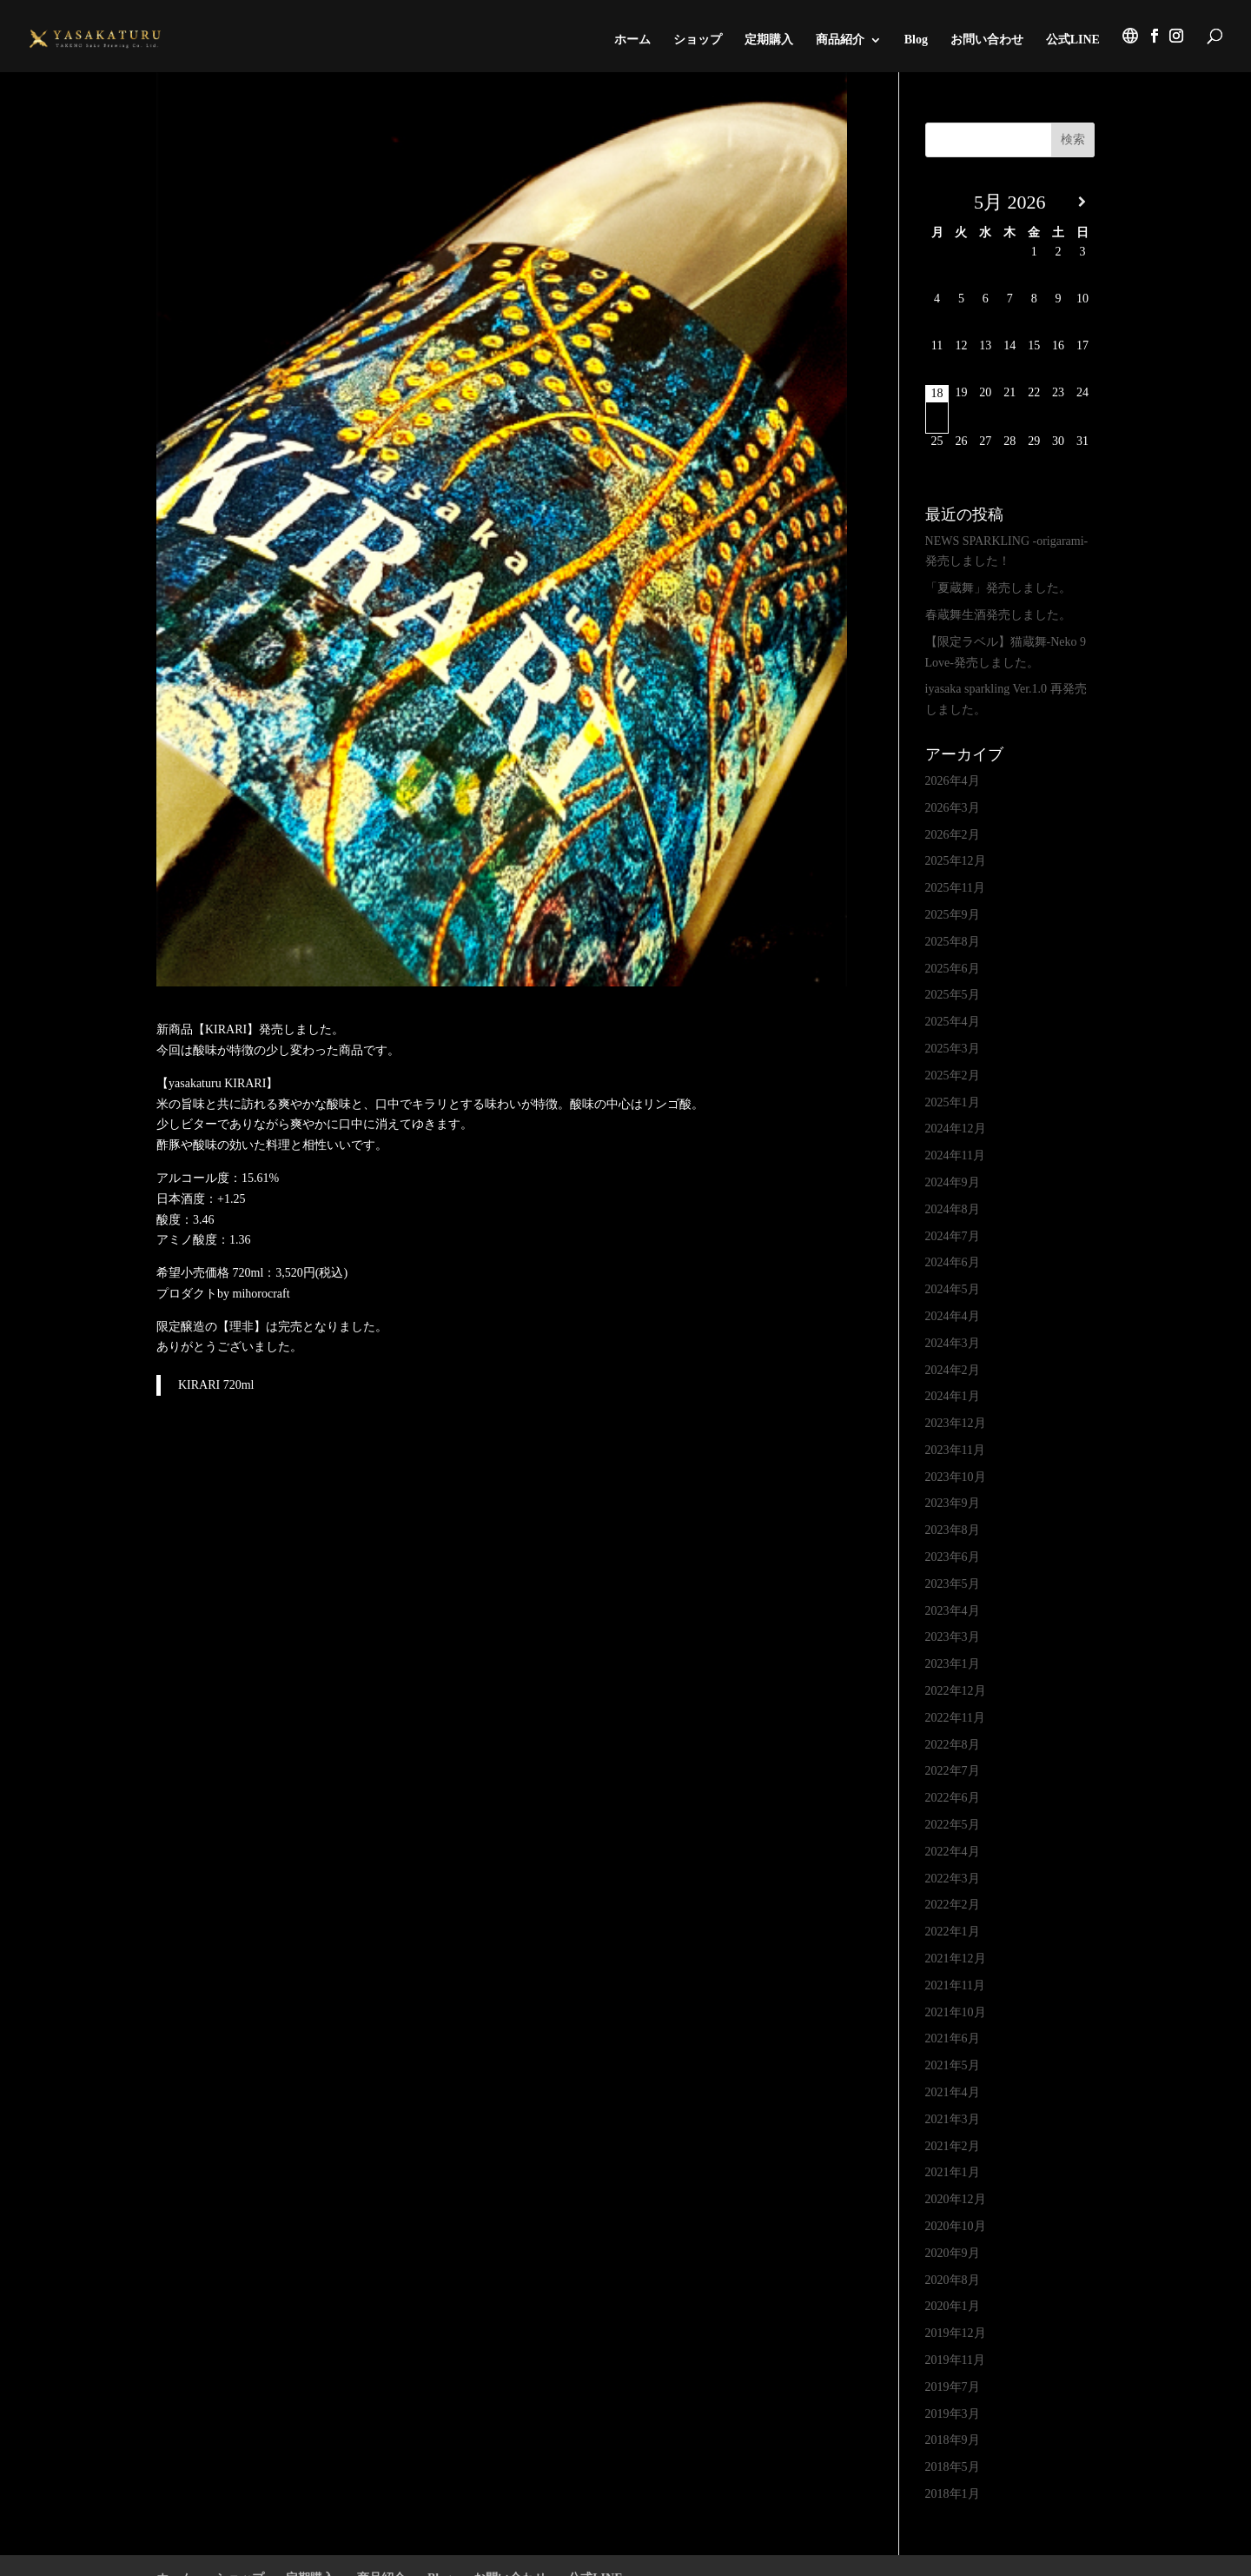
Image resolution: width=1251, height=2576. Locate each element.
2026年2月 (952, 834)
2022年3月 (952, 1878)
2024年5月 (952, 1289)
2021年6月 (952, 2038)
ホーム (632, 40)
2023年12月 (955, 1423)
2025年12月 (955, 860)
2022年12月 (955, 1690)
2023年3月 (952, 1636)
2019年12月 (955, 2333)
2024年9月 (952, 1182)
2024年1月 (952, 1396)
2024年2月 (952, 1370)
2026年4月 (952, 780)
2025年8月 (952, 941)
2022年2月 (952, 1904)
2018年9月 (952, 2440)
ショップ (697, 40)
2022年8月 (952, 1744)
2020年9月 (952, 2253)
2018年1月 (952, 2493)
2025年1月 (952, 1102)
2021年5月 (952, 2065)
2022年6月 (952, 1797)
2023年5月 (952, 1583)
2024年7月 (952, 1236)
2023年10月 (955, 1477)
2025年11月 (955, 887)
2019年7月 (952, 2386)
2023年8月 (952, 1530)
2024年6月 (952, 1262)
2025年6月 (952, 968)
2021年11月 (955, 1985)
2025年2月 (952, 1075)
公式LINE (1073, 40)
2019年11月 (955, 2360)
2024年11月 (955, 1155)
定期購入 (769, 40)
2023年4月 (952, 1610)
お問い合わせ (986, 40)
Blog (916, 40)
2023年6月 (952, 1557)
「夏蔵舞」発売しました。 (998, 587)
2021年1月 (952, 2172)
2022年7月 (952, 1770)
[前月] (937, 202)
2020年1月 (952, 2306)
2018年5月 (952, 2466)
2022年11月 (955, 1717)
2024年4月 (952, 1316)
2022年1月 (952, 1931)
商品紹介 (840, 40)
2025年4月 (952, 1021)
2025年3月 (952, 1048)
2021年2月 (952, 2146)
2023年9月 (952, 1503)
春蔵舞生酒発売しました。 (998, 614)
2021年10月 (955, 2012)
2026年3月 (952, 807)
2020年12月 (955, 2199)
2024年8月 (952, 1209)
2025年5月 (952, 994)
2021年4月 (952, 2092)
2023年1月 (952, 1663)
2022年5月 (952, 1824)
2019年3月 (952, 2413)
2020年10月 (955, 2226)
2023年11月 (955, 1450)
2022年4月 (952, 1851)
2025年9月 (952, 914)
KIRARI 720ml (216, 1384)
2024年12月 (955, 1128)
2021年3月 (952, 2119)
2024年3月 (952, 1343)
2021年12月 (955, 1958)
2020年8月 (952, 2280)
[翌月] (1082, 202)
